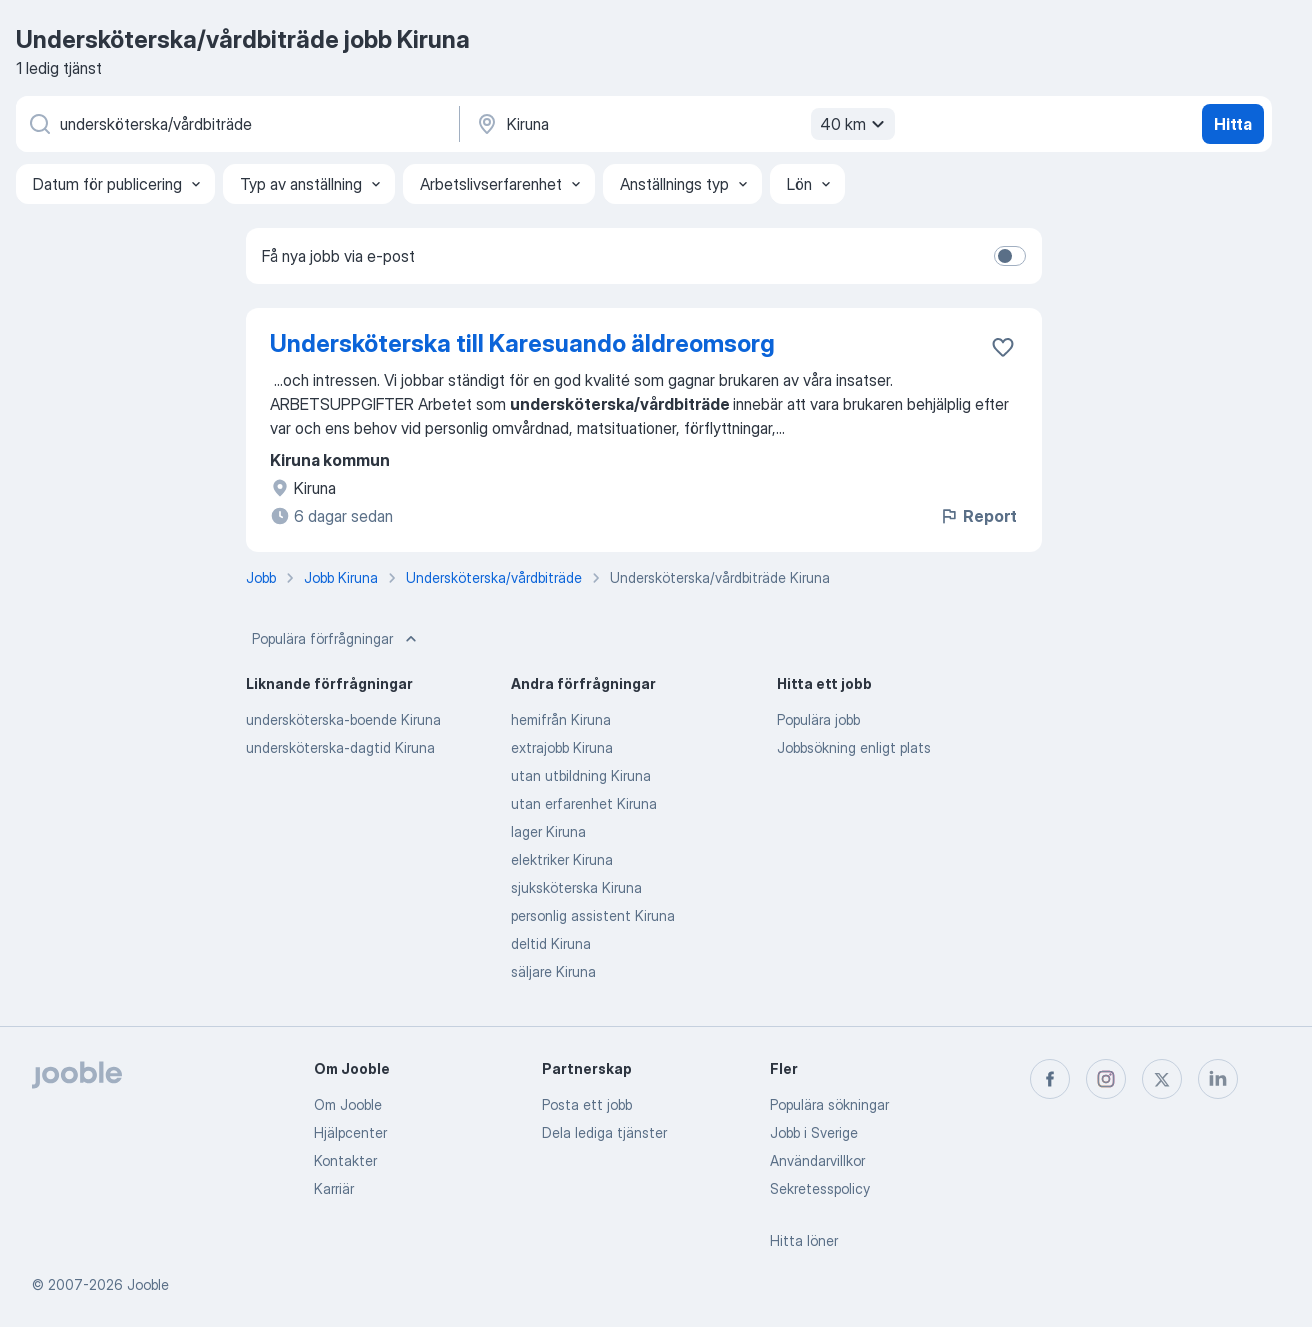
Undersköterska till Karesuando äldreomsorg (522, 343)
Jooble (148, 1284)
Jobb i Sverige (814, 1132)
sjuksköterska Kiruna (576, 887)
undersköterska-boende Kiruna (343, 719)
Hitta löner (804, 1240)
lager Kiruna (548, 831)
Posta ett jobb (587, 1104)
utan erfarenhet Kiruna (584, 803)
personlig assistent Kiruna (593, 915)
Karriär (334, 1188)
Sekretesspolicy (820, 1188)
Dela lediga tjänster (604, 1132)
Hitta (1233, 124)
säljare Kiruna (553, 971)
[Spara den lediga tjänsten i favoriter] (1003, 347)
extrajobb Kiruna (562, 747)
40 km (855, 124)
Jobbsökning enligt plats (854, 747)
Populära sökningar (829, 1104)
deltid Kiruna (551, 943)
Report (978, 516)
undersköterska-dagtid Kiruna (340, 747)
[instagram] (1106, 1079)
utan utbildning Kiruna (581, 775)
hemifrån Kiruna (561, 719)
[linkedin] (1218, 1079)
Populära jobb (818, 719)
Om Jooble (348, 1104)
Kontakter (345, 1160)
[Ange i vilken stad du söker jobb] (683, 124)
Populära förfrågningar (336, 639)
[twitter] (1162, 1079)
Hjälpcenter (350, 1132)
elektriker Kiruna (562, 859)
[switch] (1010, 256)
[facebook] (1050, 1079)
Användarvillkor (817, 1160)
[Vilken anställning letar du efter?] (236, 124)
